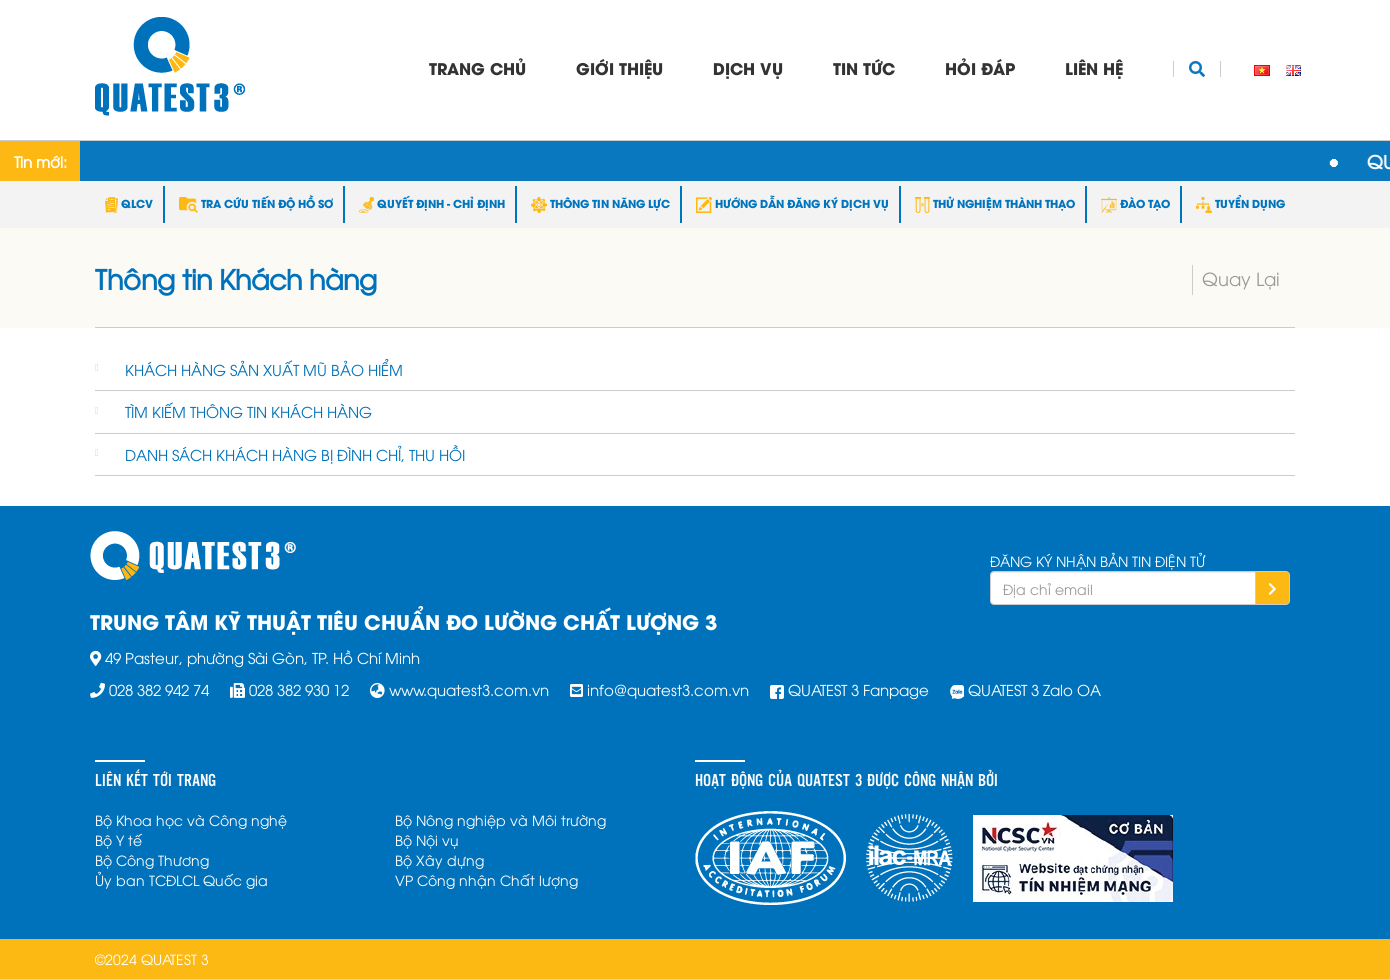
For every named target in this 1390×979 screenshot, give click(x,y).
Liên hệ (1094, 67)
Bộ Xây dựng (439, 859)
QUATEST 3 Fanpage (858, 689)
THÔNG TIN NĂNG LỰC (600, 203)
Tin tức (864, 67)
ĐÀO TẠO (1135, 203)
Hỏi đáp (980, 67)
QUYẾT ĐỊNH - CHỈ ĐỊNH (432, 203)
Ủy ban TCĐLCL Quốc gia (181, 879)
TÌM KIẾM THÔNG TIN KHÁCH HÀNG (248, 411)
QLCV (129, 203)
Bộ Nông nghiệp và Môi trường (500, 819)
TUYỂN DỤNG (1240, 203)
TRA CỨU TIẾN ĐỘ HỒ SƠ (256, 203)
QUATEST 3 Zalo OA (1034, 689)
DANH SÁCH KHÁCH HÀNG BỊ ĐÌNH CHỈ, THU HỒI (295, 454)
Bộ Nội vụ (427, 839)
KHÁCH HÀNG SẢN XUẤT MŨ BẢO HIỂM (264, 369)
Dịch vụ (748, 67)
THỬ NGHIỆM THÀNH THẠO (995, 203)
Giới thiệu (619, 67)
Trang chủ (477, 67)
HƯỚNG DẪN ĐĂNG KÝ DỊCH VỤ (792, 203)
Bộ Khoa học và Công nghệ (191, 819)
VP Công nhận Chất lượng (486, 879)
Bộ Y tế (118, 839)
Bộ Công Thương (152, 859)
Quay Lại (1241, 277)
